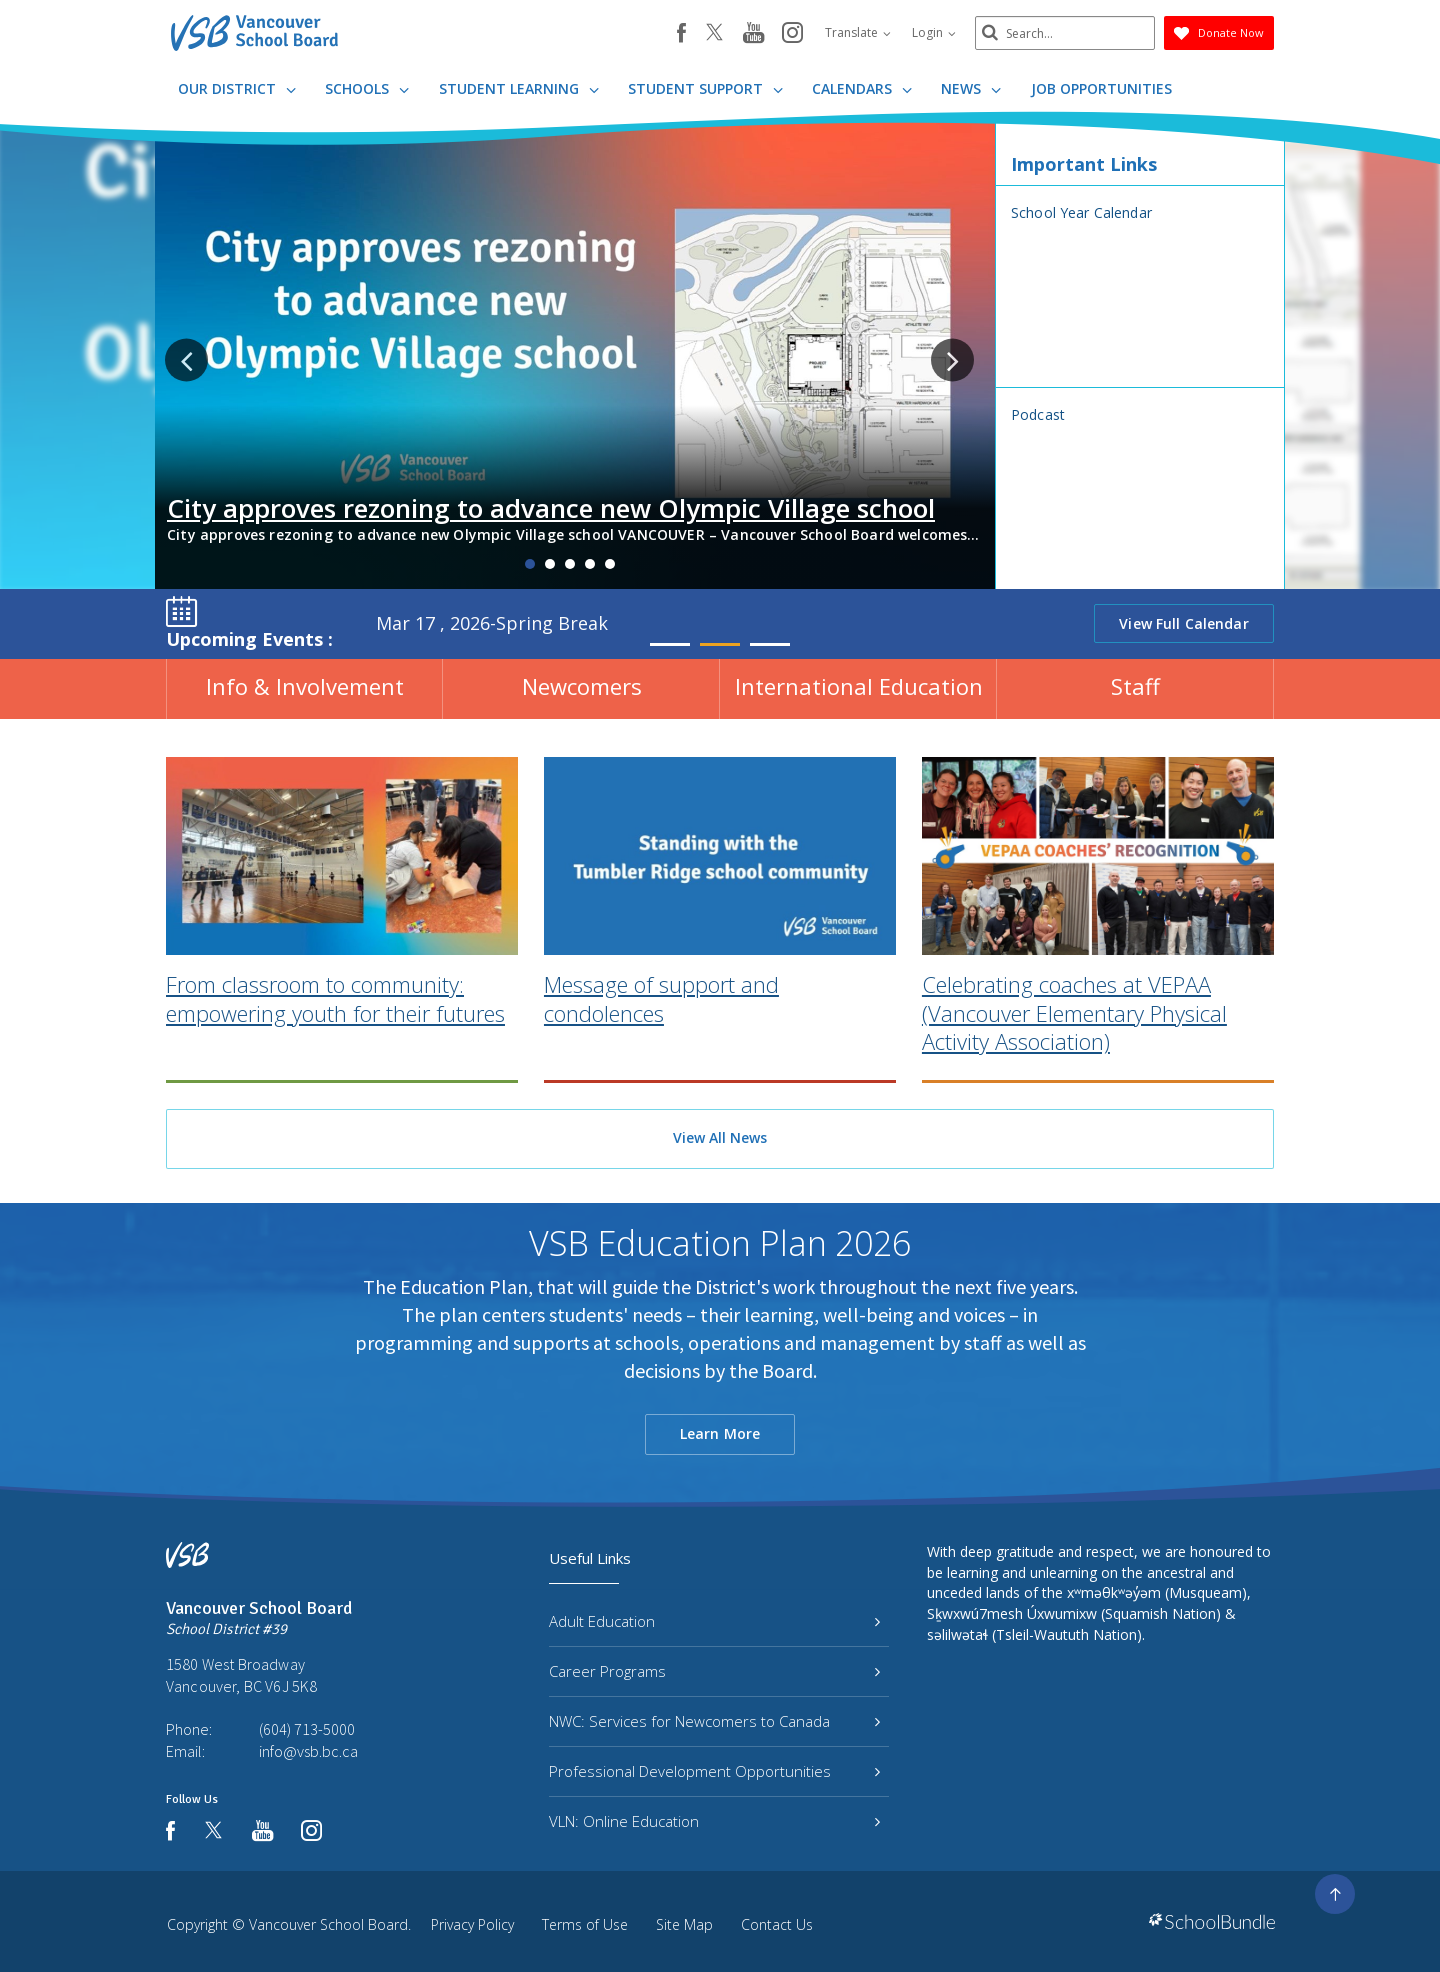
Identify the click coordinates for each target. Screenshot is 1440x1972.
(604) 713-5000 (307, 1729)
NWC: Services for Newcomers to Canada (714, 1721)
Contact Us (777, 1924)
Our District (237, 88)
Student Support (705, 88)
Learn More (720, 1433)
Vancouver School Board (328, 1924)
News (971, 88)
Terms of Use (585, 1924)
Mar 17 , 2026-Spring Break (492, 623)
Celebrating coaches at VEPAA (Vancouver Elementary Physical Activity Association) (1074, 1059)
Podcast (1038, 414)
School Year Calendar (1081, 212)
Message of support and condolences (661, 1045)
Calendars (862, 88)
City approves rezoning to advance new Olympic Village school (551, 508)
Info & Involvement (305, 686)
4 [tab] (590, 564)
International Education (859, 686)
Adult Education (714, 1621)
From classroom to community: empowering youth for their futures (335, 1045)
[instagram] (792, 34)
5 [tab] (610, 564)
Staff (1135, 686)
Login (934, 32)
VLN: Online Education (714, 1821)
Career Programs (714, 1671)
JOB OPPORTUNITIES (1101, 88)
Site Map (684, 1924)
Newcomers (582, 686)
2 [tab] (550, 564)
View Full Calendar (1184, 623)
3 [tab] (570, 564)
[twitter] (714, 34)
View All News (720, 1137)
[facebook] (681, 33)
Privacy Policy (472, 1924)
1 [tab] (530, 564)
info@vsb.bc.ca (308, 1751)
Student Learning (519, 88)
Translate (858, 32)
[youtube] (753, 34)
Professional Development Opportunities (714, 1771)
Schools (367, 88)
